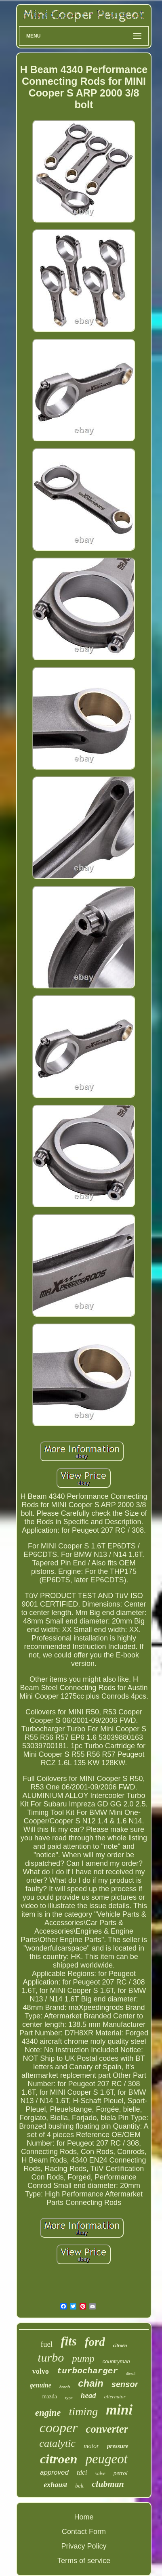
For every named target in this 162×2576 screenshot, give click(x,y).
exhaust (55, 2485)
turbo (51, 2357)
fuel (47, 2344)
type (69, 2397)
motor (91, 2445)
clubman (108, 2484)
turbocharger (87, 2371)
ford (95, 2341)
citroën (120, 2345)
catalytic (57, 2443)
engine (48, 2413)
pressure (117, 2446)
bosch (64, 2386)
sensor (125, 2384)
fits (69, 2341)
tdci (82, 2472)
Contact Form (84, 2532)
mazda (49, 2396)
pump (83, 2358)
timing (83, 2411)
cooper (59, 2427)
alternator (115, 2396)
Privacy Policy (83, 2546)
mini (119, 2410)
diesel (130, 2373)
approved (54, 2472)
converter (107, 2429)
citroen (58, 2459)
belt (79, 2486)
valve (100, 2473)
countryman (116, 2361)
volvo (40, 2371)
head (88, 2395)
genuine (40, 2385)
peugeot (106, 2459)
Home (83, 2517)
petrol (121, 2473)
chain (90, 2383)
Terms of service (83, 2561)
